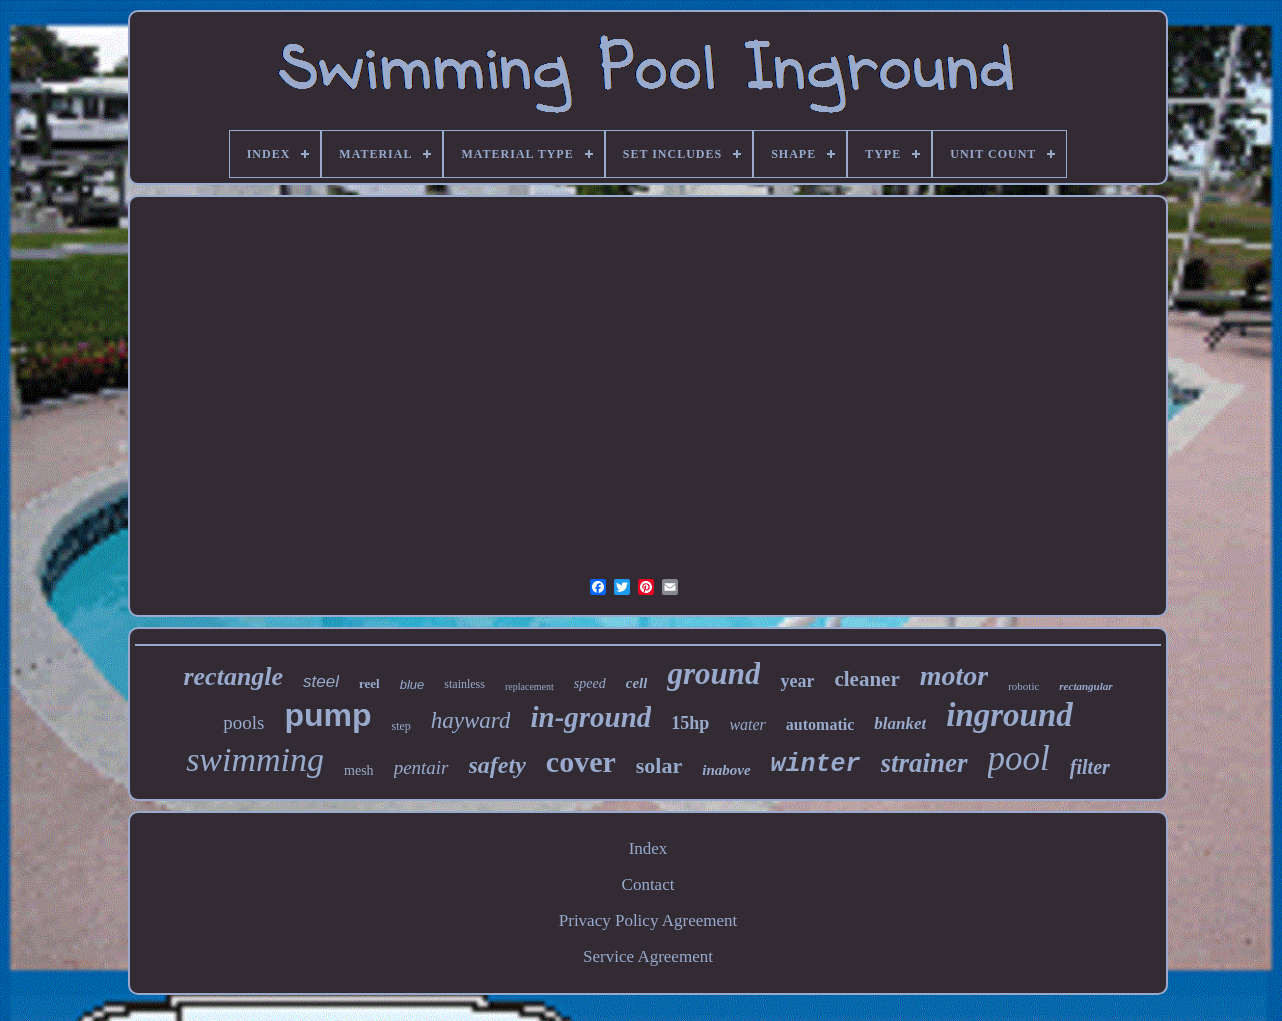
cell (637, 683)
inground (1009, 715)
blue (412, 684)
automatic (820, 724)
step (400, 726)
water (747, 724)
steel (321, 681)
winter (816, 764)
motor (954, 675)
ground (713, 673)
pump (327, 715)
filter (1090, 767)
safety (497, 765)
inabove (726, 770)
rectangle (233, 676)
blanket (900, 723)
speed (590, 683)
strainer (924, 763)
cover (581, 761)
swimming (255, 759)
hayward (471, 720)
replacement (529, 686)
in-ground (590, 717)
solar (659, 765)
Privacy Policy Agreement (648, 920)
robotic (1023, 686)
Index (648, 848)
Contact (648, 884)
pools (243, 722)
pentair (421, 767)
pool (1019, 758)
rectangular (1085, 686)
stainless (464, 684)
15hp (690, 723)
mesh (359, 770)
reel (369, 683)
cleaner (866, 679)
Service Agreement (648, 956)
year (797, 681)
